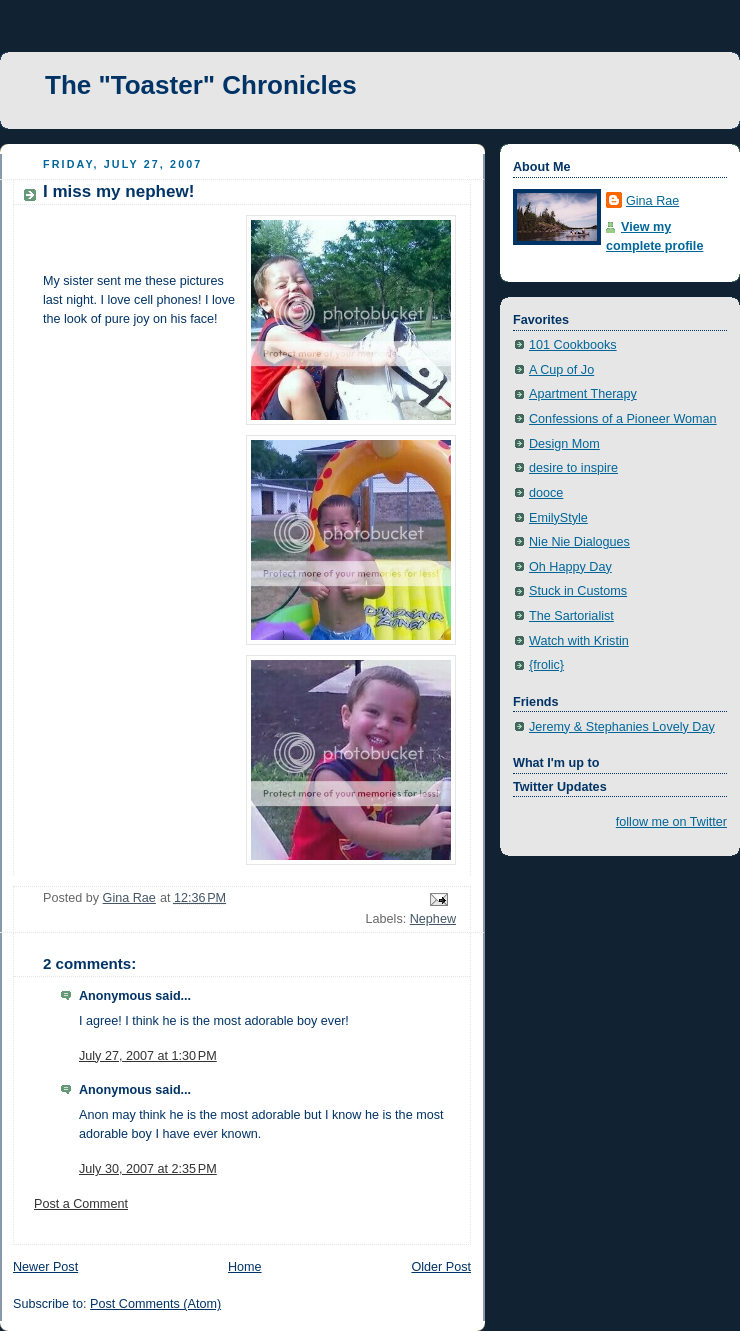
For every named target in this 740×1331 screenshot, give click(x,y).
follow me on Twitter (671, 822)
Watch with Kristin (579, 641)
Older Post (441, 1267)
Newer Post (45, 1267)
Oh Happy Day (570, 567)
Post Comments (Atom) (155, 1304)
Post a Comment (81, 1204)
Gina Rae (652, 201)
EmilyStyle (558, 518)
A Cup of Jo (561, 370)
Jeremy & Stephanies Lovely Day (622, 727)
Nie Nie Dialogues (579, 542)
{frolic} (546, 665)
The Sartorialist (571, 616)
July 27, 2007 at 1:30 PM (148, 1056)
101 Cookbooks (573, 345)
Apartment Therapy (583, 394)
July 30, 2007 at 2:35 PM (148, 1169)
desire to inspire (573, 468)
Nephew (433, 919)
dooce (546, 493)
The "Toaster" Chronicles (201, 85)
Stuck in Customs (578, 591)
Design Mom (564, 444)
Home (245, 1267)
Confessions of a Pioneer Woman (623, 419)
